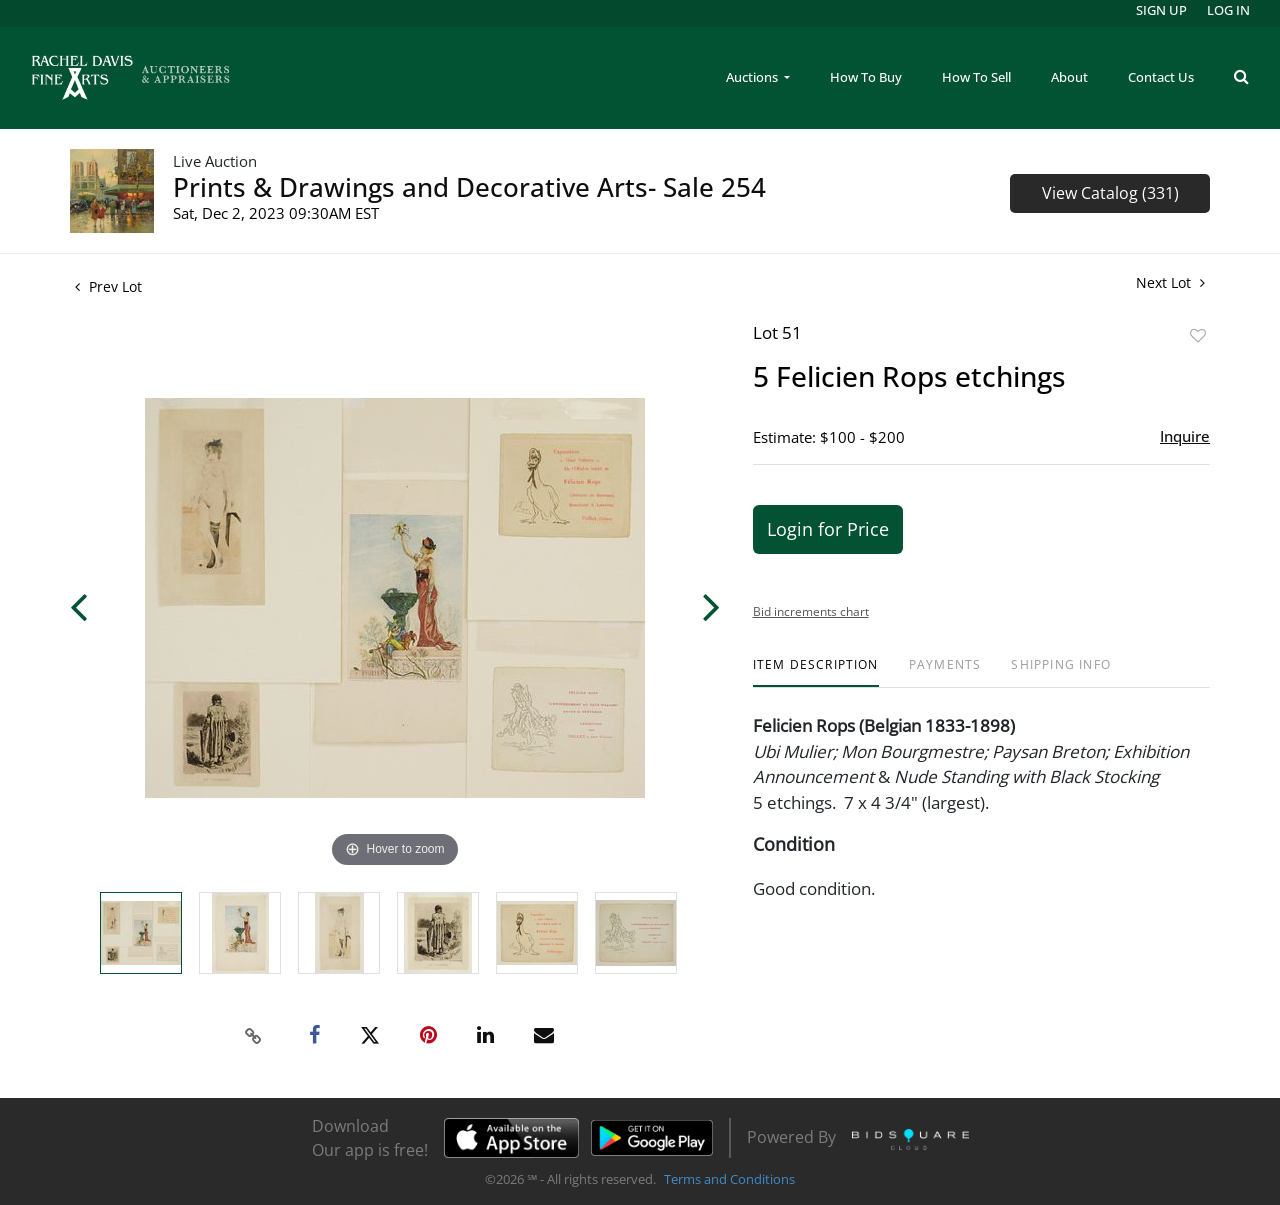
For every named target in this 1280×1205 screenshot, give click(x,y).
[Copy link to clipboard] (254, 1036)
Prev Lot (108, 286)
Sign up (1161, 10)
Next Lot (1170, 282)
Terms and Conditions (729, 1179)
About (1069, 77)
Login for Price (828, 529)
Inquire (1185, 436)
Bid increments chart (811, 611)
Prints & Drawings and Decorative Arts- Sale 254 (469, 187)
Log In (1228, 10)
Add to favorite (1198, 335)
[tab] (816, 672)
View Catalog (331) (1110, 193)
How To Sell (976, 77)
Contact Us (1161, 77)
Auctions (753, 77)
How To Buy (866, 77)
